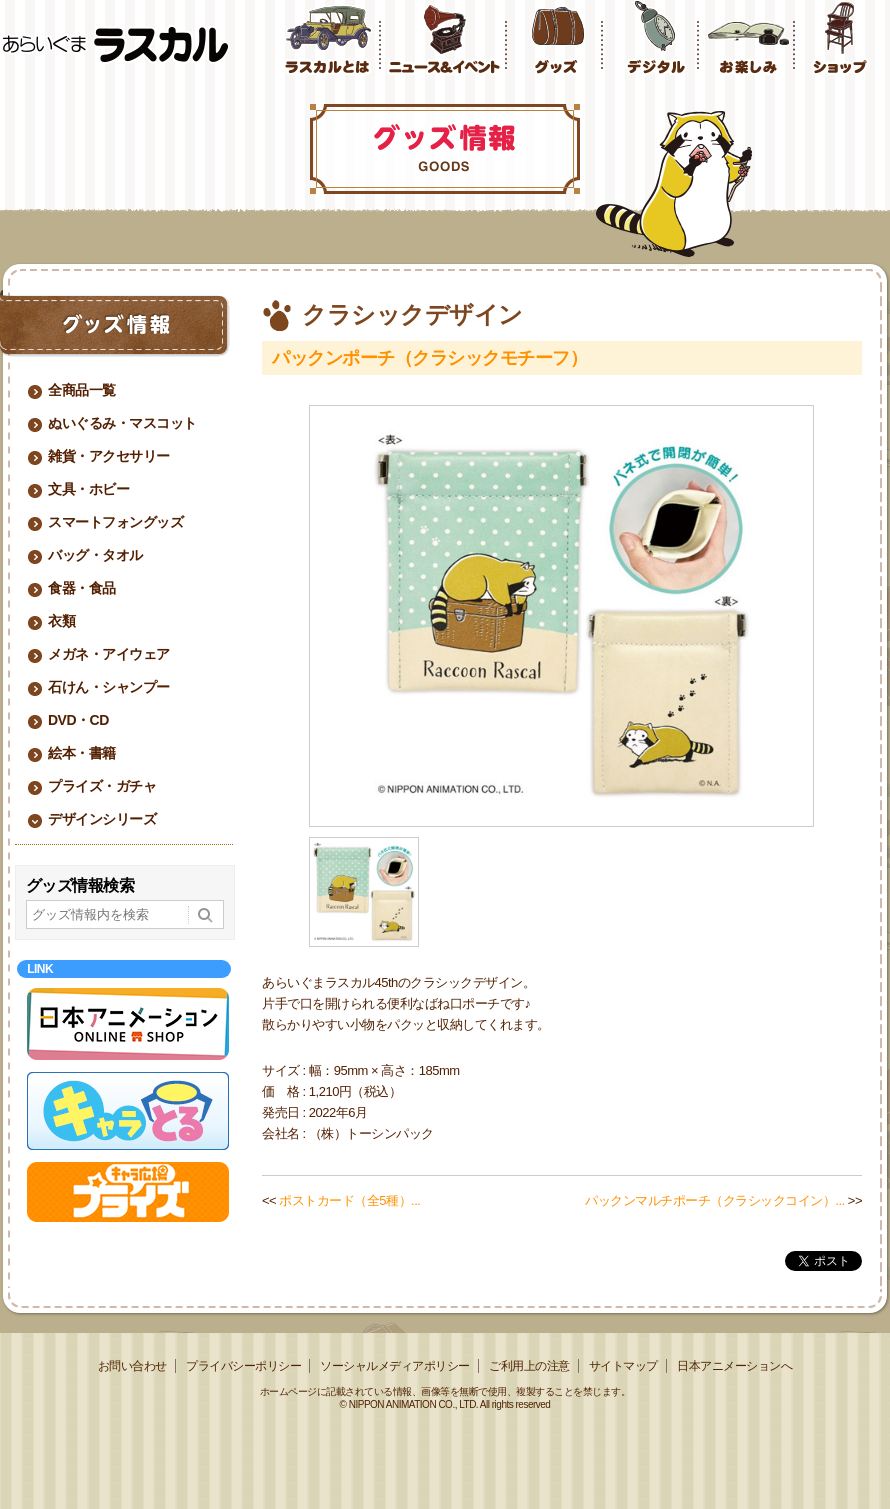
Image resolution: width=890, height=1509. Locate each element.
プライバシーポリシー (243, 1366)
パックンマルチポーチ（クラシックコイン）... (714, 1200)
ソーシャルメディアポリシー (395, 1366)
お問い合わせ (132, 1366)
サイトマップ (623, 1366)
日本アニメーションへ (734, 1366)
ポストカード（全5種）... (349, 1200)
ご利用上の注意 (529, 1366)
